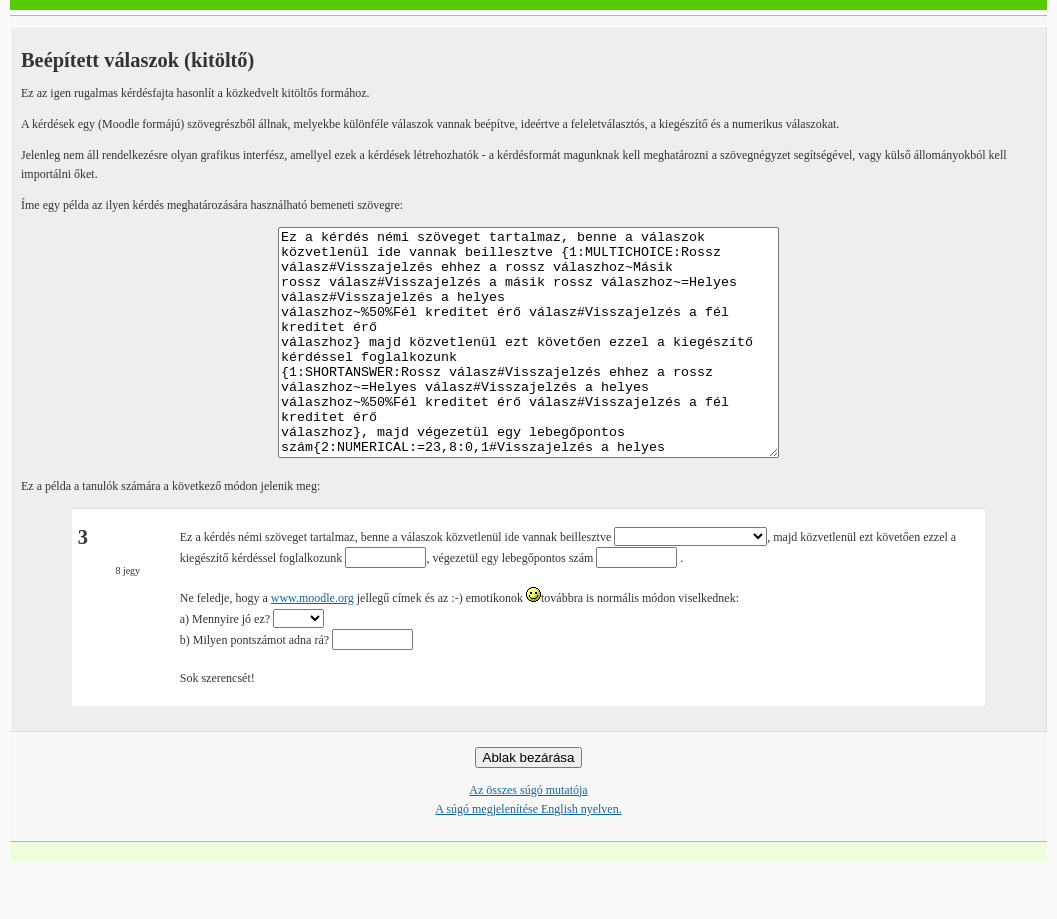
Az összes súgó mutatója (528, 835)
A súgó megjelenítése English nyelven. (528, 854)
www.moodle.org (312, 643)
